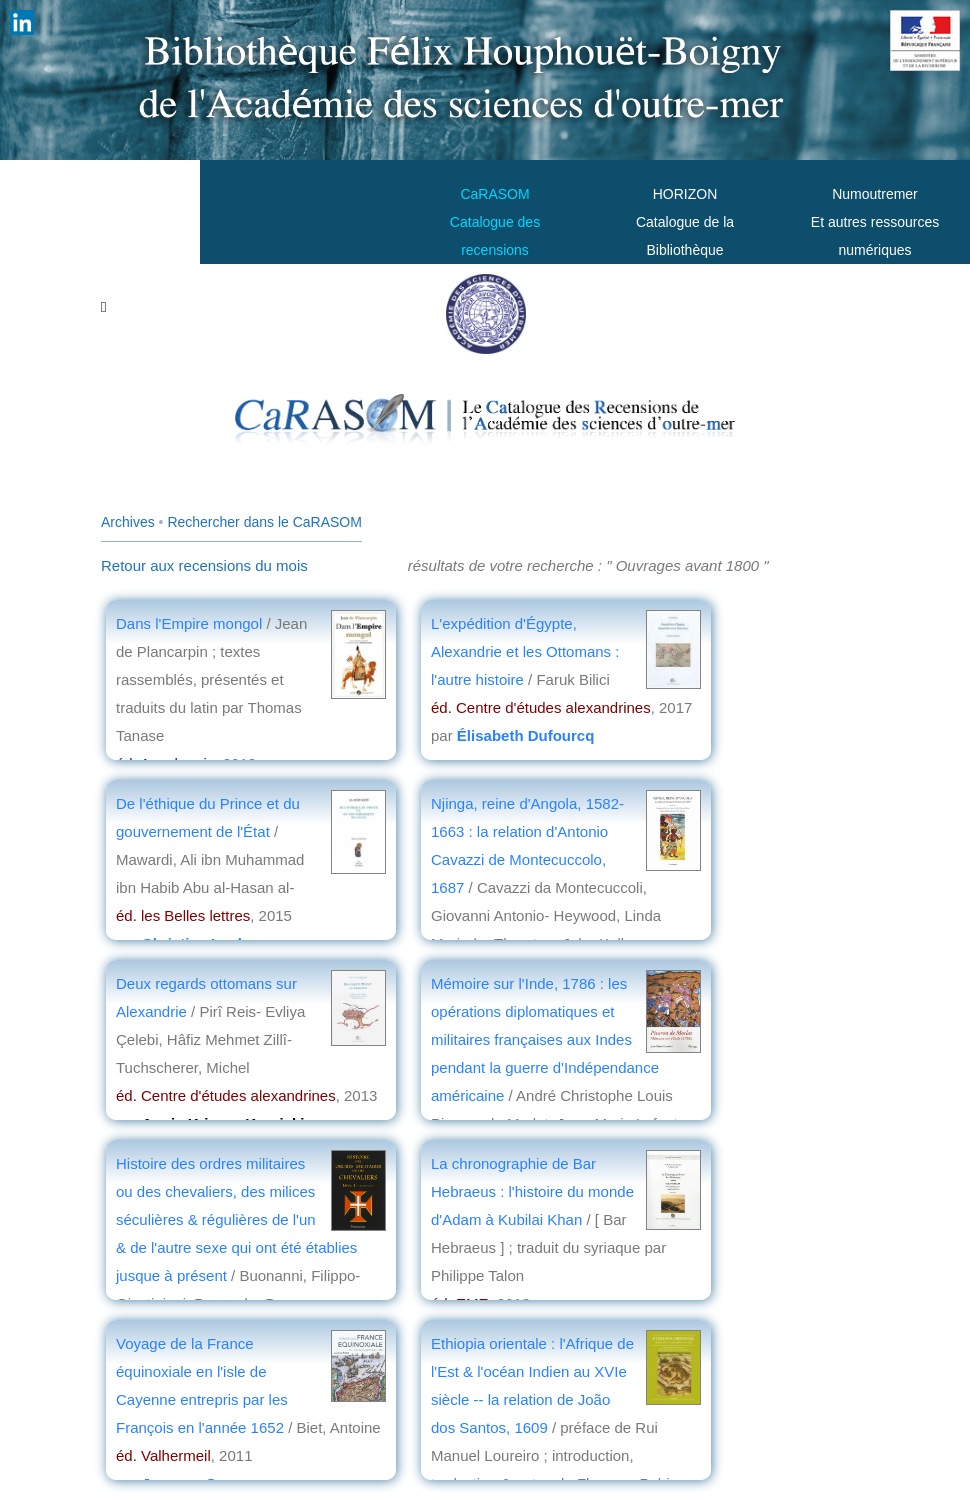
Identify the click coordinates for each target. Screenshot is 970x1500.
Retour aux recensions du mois (204, 565)
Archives (128, 522)
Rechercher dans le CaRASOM (264, 522)
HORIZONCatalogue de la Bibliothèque (685, 222)
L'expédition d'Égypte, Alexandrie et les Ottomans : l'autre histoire (525, 651)
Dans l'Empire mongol (189, 623)
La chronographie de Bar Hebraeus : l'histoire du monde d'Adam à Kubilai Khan (532, 1191)
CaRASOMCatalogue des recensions (495, 222)
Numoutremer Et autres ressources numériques (875, 222)
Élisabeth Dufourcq (526, 735)
